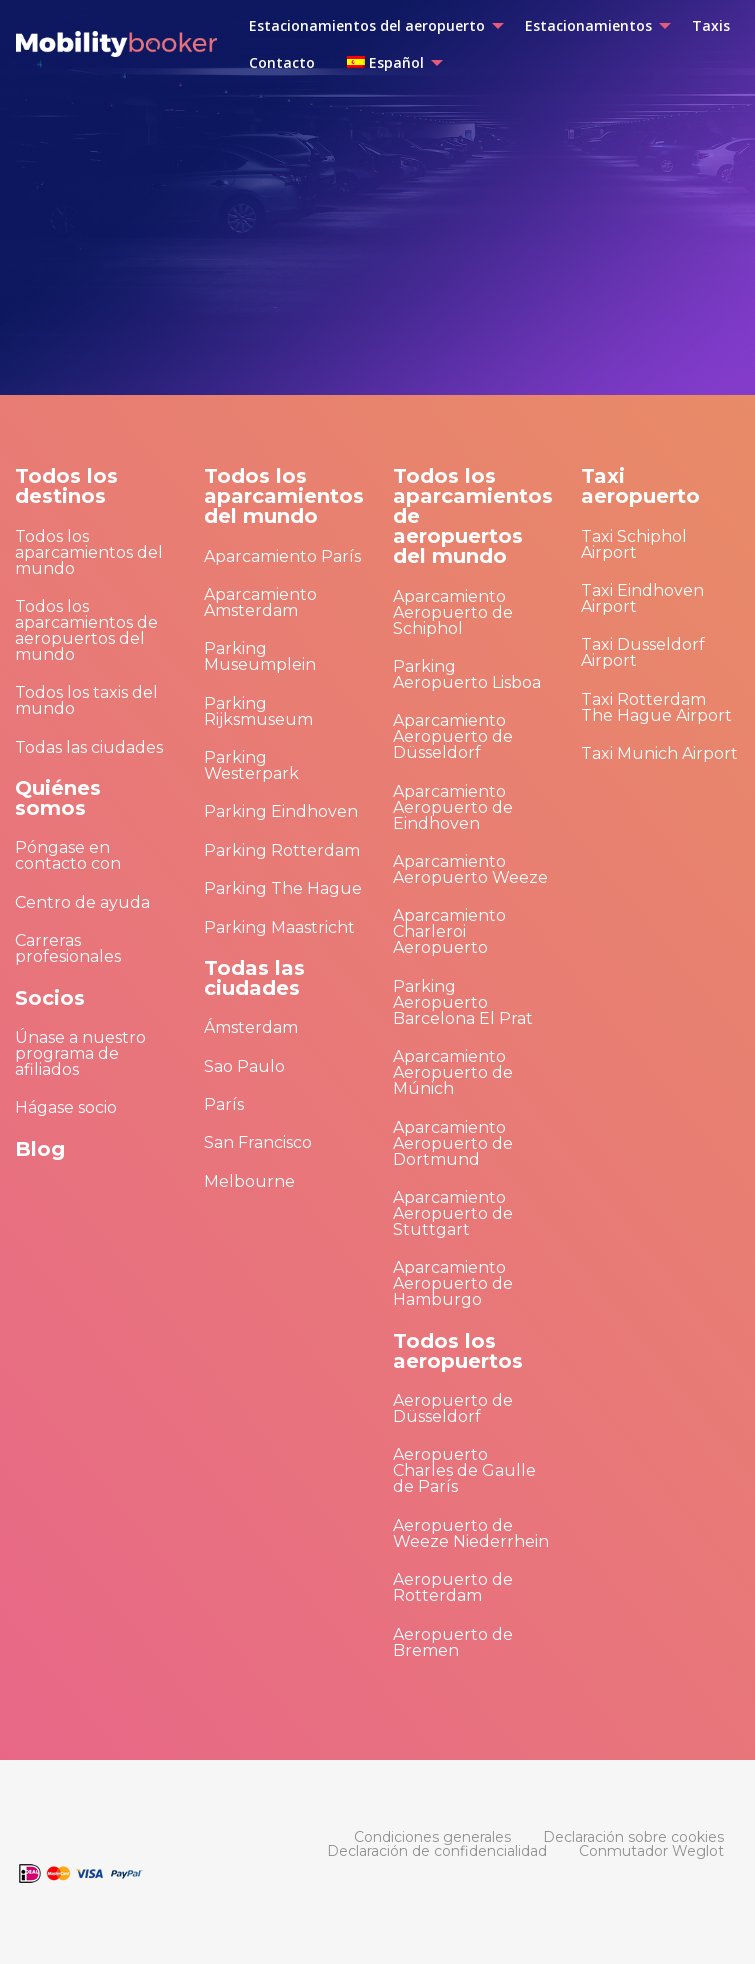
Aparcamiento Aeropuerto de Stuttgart (453, 1213)
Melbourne (249, 1181)
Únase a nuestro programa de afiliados (80, 1053)
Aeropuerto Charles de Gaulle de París (464, 1470)
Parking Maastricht (279, 927)
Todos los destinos (66, 486)
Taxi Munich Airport (659, 753)
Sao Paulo (244, 1066)
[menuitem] (371, 26)
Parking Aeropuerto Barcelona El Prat (463, 1002)
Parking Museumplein (260, 656)
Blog (40, 1149)
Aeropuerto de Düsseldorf (453, 1408)
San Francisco (258, 1142)
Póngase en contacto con (68, 855)
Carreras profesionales (68, 948)
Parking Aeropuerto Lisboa (467, 674)
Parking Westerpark (251, 765)
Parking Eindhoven (281, 811)
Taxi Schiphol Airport (634, 544)
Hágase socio (66, 1107)
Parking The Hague (283, 888)
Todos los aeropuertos (458, 1351)
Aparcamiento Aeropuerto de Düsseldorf (453, 736)
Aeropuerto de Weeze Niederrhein (471, 1533)
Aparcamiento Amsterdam (260, 602)
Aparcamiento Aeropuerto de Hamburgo (453, 1283)
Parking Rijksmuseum (258, 711)
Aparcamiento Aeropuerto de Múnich (453, 1072)
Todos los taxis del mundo (86, 700)
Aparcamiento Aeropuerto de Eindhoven (453, 807)
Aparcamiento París (282, 556)
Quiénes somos (58, 798)
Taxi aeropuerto (640, 486)
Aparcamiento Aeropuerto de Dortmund (453, 1143)
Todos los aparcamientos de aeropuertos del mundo (86, 630)
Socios (50, 998)
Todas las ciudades (89, 747)
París (224, 1104)
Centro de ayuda (82, 902)
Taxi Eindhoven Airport (642, 598)
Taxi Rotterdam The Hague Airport (656, 707)
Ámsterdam (251, 1027)
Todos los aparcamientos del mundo (89, 552)
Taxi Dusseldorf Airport (643, 652)
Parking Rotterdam (282, 850)
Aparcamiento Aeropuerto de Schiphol (453, 612)
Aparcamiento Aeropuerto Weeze (470, 869)
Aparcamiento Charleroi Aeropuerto (449, 931)
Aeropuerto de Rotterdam (453, 1587)
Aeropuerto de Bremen (453, 1642)
